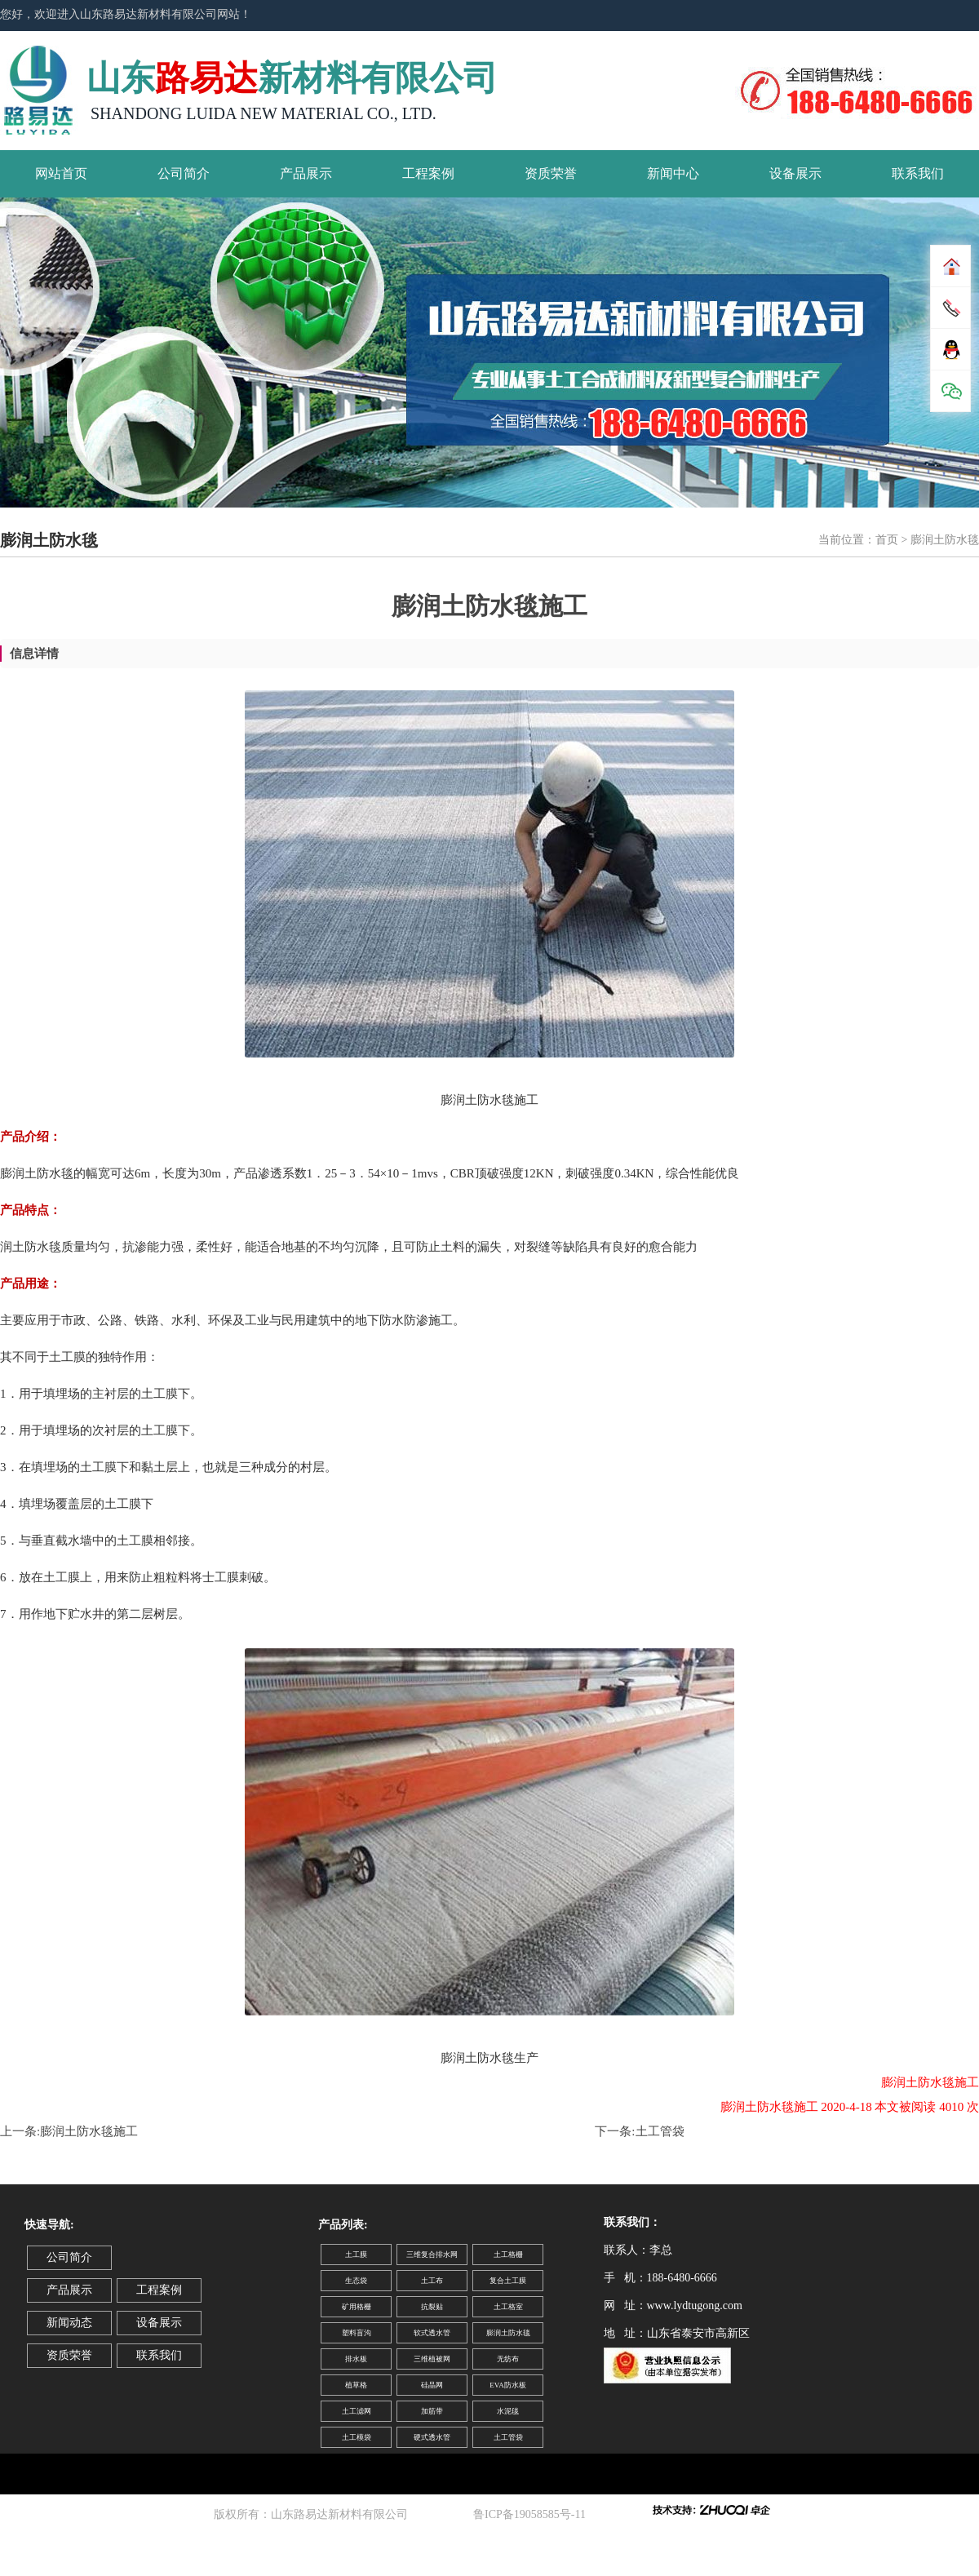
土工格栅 (508, 2254)
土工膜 (356, 2254)
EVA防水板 (507, 2385)
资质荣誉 (551, 173)
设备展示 (795, 173)
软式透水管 (432, 2333)
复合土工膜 (508, 2281)
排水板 (356, 2359)
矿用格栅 (356, 2307)
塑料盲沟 (356, 2333)
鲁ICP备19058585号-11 (532, 2514)
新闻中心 (673, 173)
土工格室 (508, 2307)
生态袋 (356, 2281)
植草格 (356, 2385)
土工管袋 (660, 2131)
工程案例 (428, 173)
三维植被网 (432, 2359)
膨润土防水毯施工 (89, 2131)
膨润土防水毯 (508, 2333)
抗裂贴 (432, 2307)
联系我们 (918, 173)
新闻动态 (69, 2323)
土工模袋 (356, 2437)
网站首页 (61, 173)
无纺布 (508, 2359)
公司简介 (183, 173)
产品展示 (306, 173)
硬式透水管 (432, 2437)
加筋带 (432, 2411)
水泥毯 (508, 2411)
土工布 (432, 2281)
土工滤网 (356, 2411)
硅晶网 (432, 2385)
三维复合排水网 (432, 2254)
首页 (886, 540)
